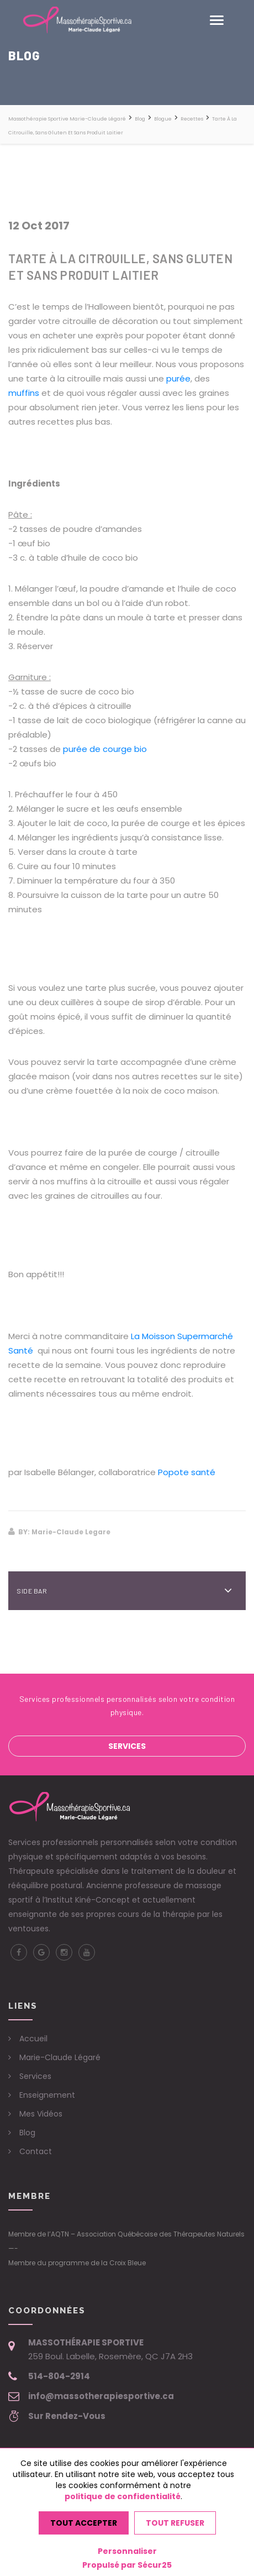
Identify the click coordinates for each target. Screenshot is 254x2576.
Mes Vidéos (40, 2113)
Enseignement (47, 2094)
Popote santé (186, 1472)
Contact (35, 2151)
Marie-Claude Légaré (59, 2057)
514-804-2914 (59, 2376)
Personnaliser (127, 2551)
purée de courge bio (105, 749)
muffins (23, 393)
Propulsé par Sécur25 (127, 2564)
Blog (27, 2132)
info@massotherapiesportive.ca (101, 2396)
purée (178, 378)
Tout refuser (175, 2522)
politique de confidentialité (123, 2496)
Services (127, 1746)
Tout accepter (83, 2522)
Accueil (33, 2038)
